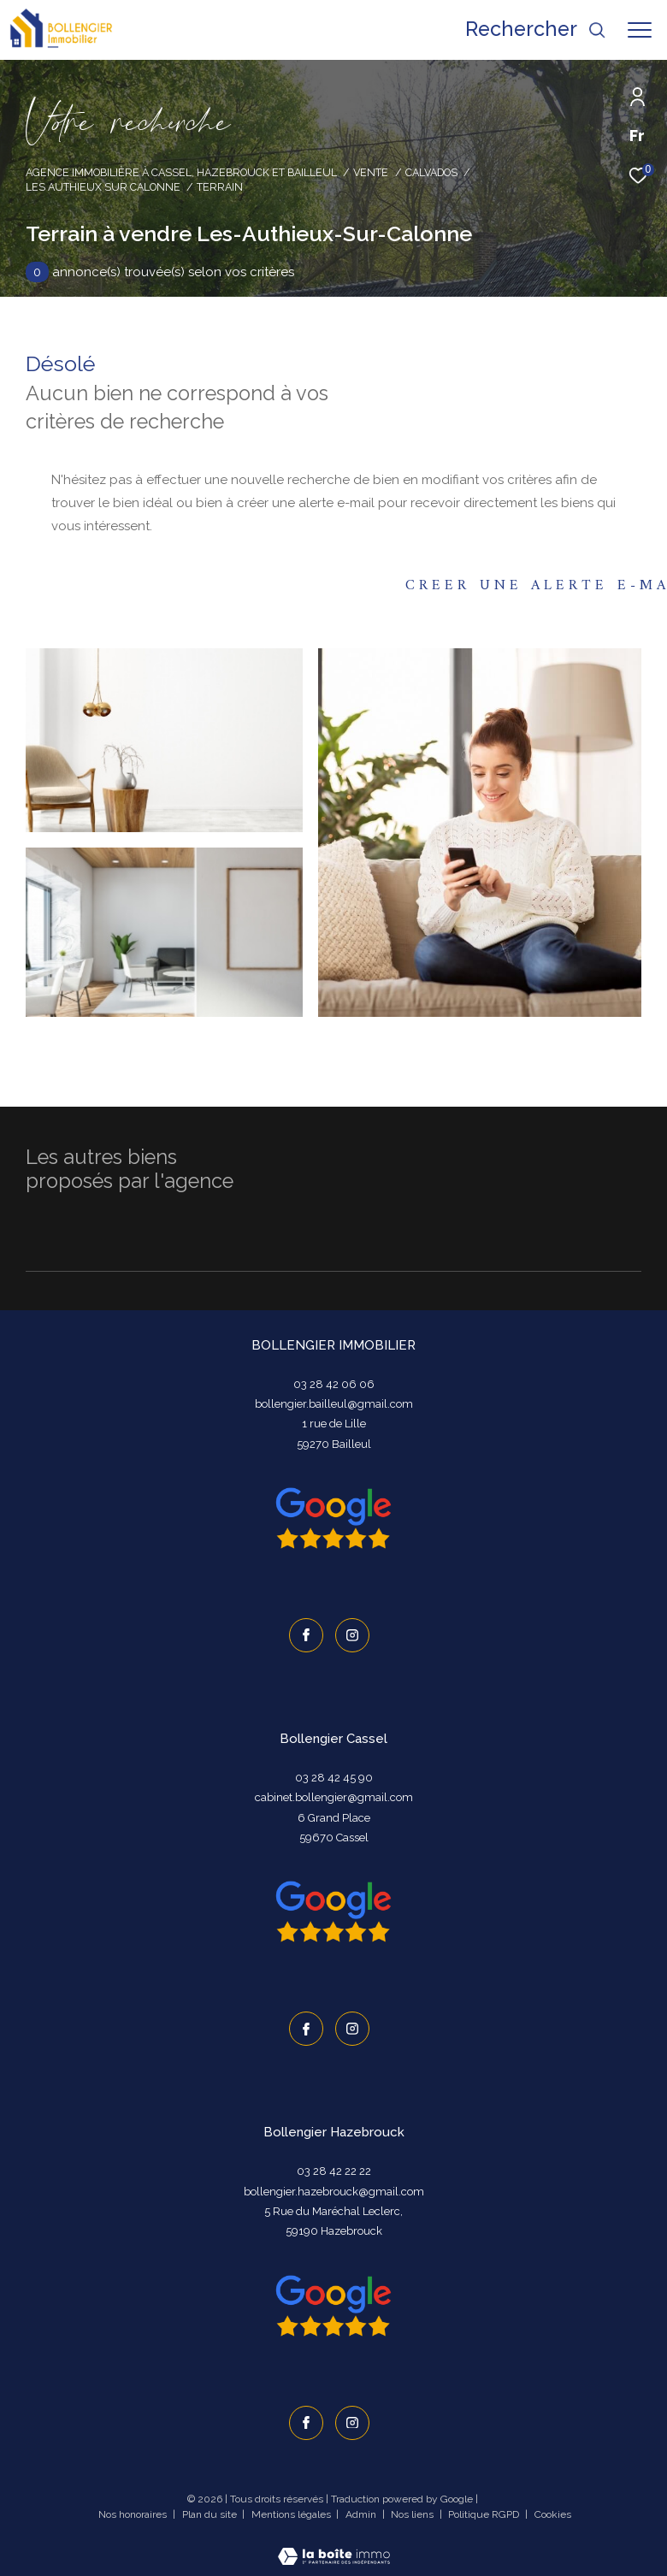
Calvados (431, 172)
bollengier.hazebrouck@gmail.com (334, 2188)
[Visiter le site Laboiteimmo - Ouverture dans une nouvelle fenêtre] (334, 2540)
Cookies (552, 2509)
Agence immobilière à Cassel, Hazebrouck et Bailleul (181, 172)
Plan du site (210, 2509)
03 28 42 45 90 (334, 1776)
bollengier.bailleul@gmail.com (334, 1403)
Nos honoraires (133, 2509)
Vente (370, 172)
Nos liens (413, 2509)
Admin (362, 2509)
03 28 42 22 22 (334, 2167)
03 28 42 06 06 (334, 1384)
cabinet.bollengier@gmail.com (334, 1795)
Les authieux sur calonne (103, 186)
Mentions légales (292, 2509)
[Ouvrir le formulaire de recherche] (535, 29)
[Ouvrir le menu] (639, 30)
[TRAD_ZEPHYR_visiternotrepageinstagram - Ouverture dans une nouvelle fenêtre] (351, 1633)
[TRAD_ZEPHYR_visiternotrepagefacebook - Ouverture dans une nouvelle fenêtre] (303, 1633)
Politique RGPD (483, 2509)
